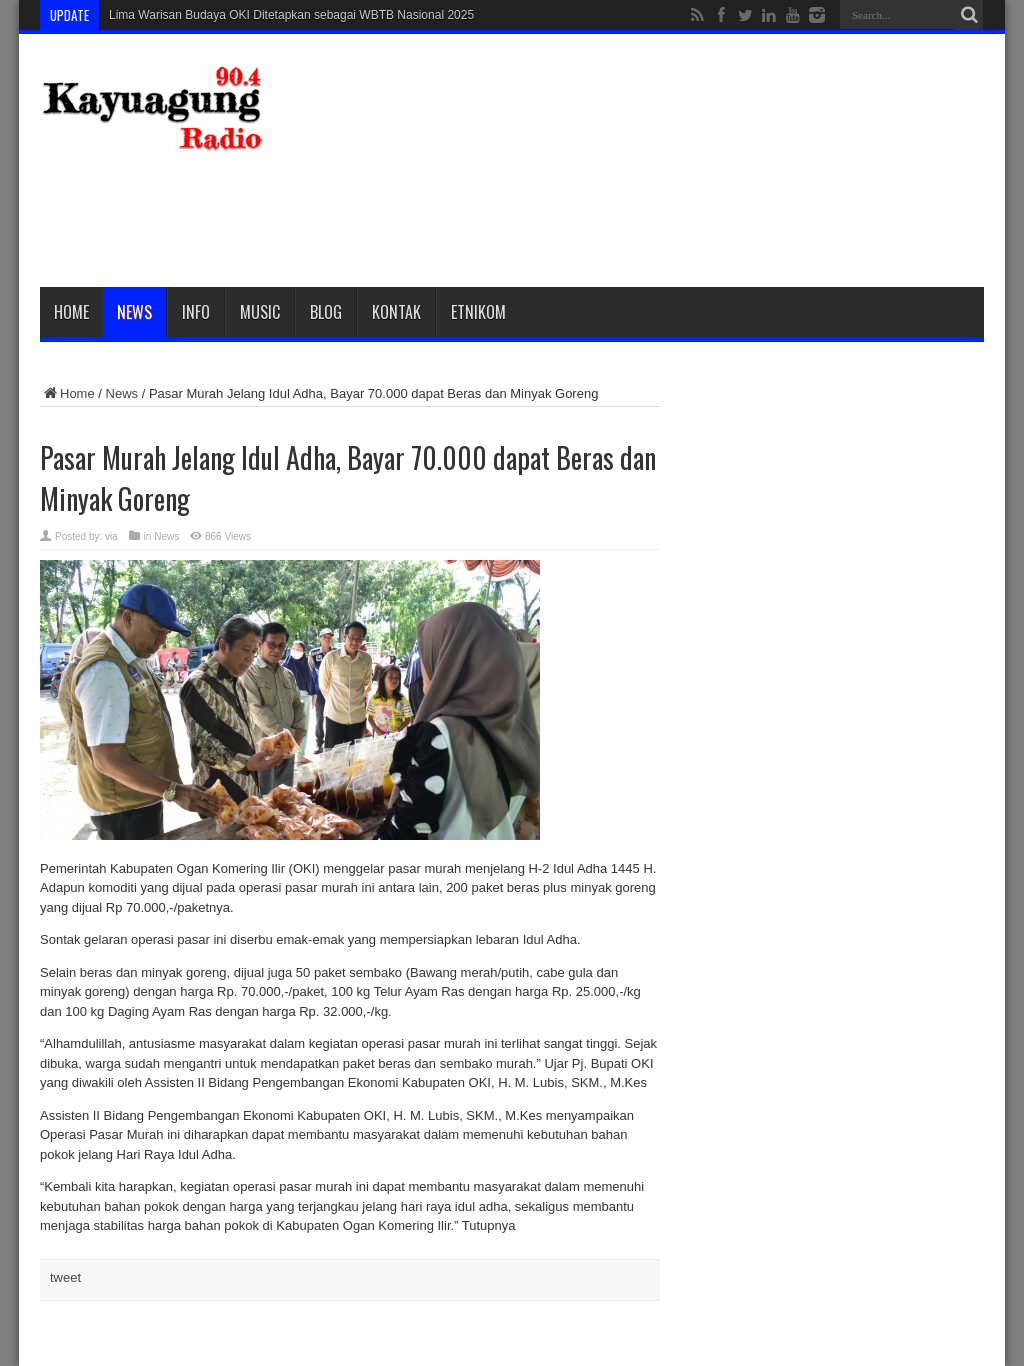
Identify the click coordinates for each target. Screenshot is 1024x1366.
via (111, 536)
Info (196, 312)
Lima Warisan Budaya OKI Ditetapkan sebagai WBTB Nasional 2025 (291, 15)
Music (260, 312)
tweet (65, 1277)
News (134, 312)
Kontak (396, 312)
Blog (326, 312)
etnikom (478, 312)
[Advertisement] (620, 217)
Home (71, 312)
